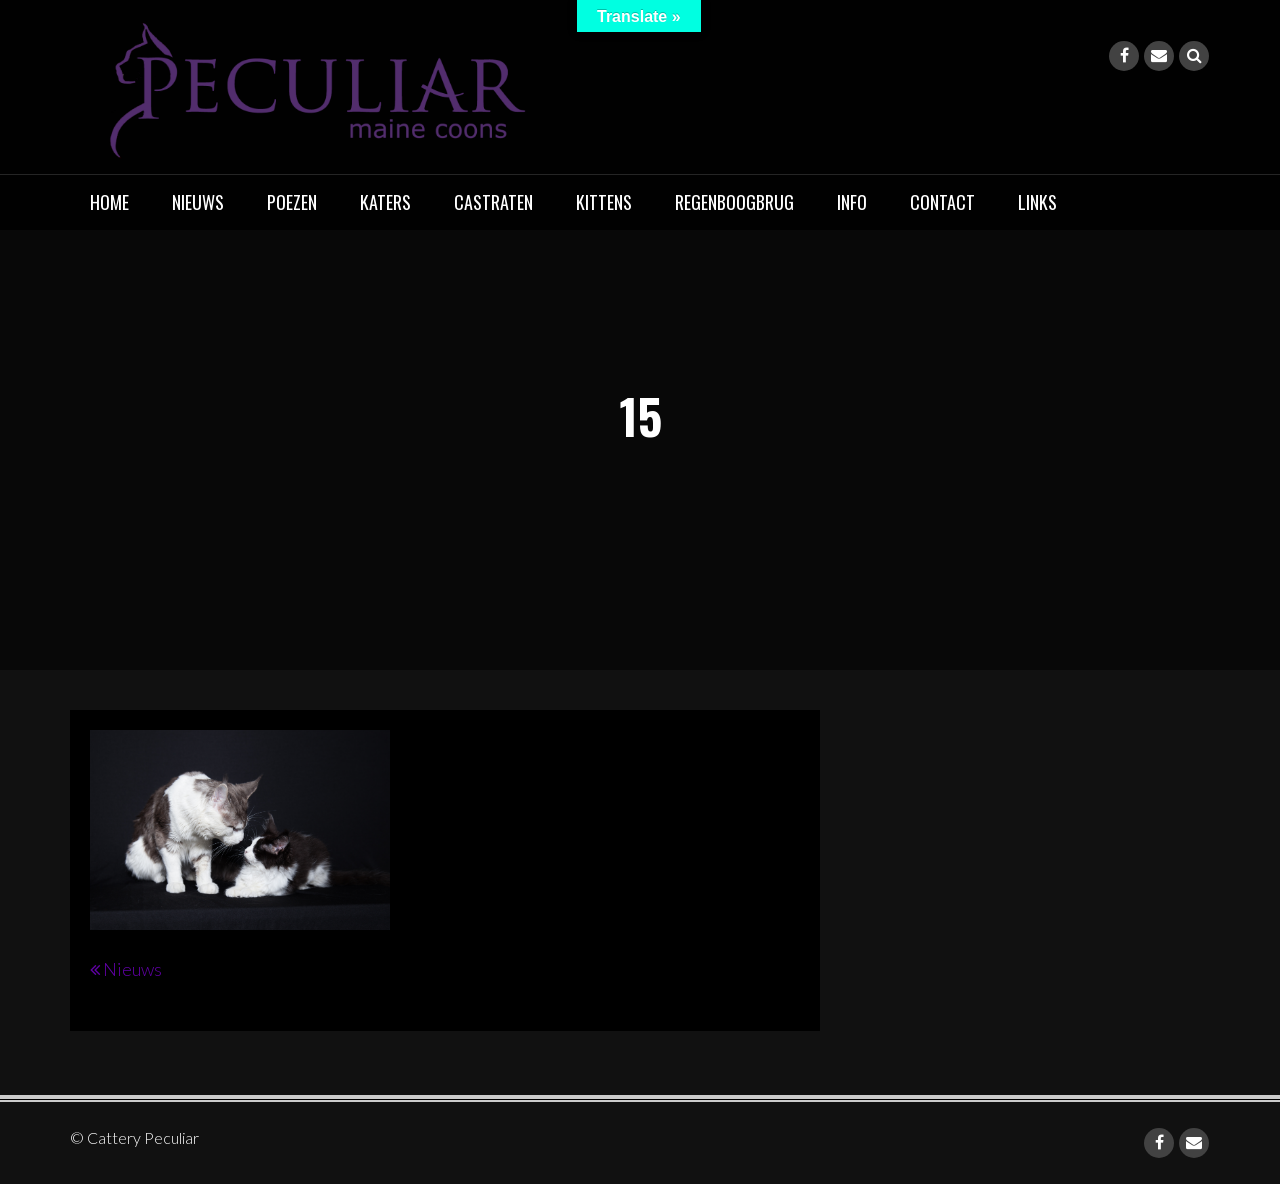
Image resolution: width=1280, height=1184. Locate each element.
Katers (385, 202)
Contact (942, 202)
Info (852, 202)
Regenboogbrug (734, 202)
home (109, 202)
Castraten (493, 202)
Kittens (604, 202)
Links (1037, 202)
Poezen (292, 202)
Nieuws (198, 202)
